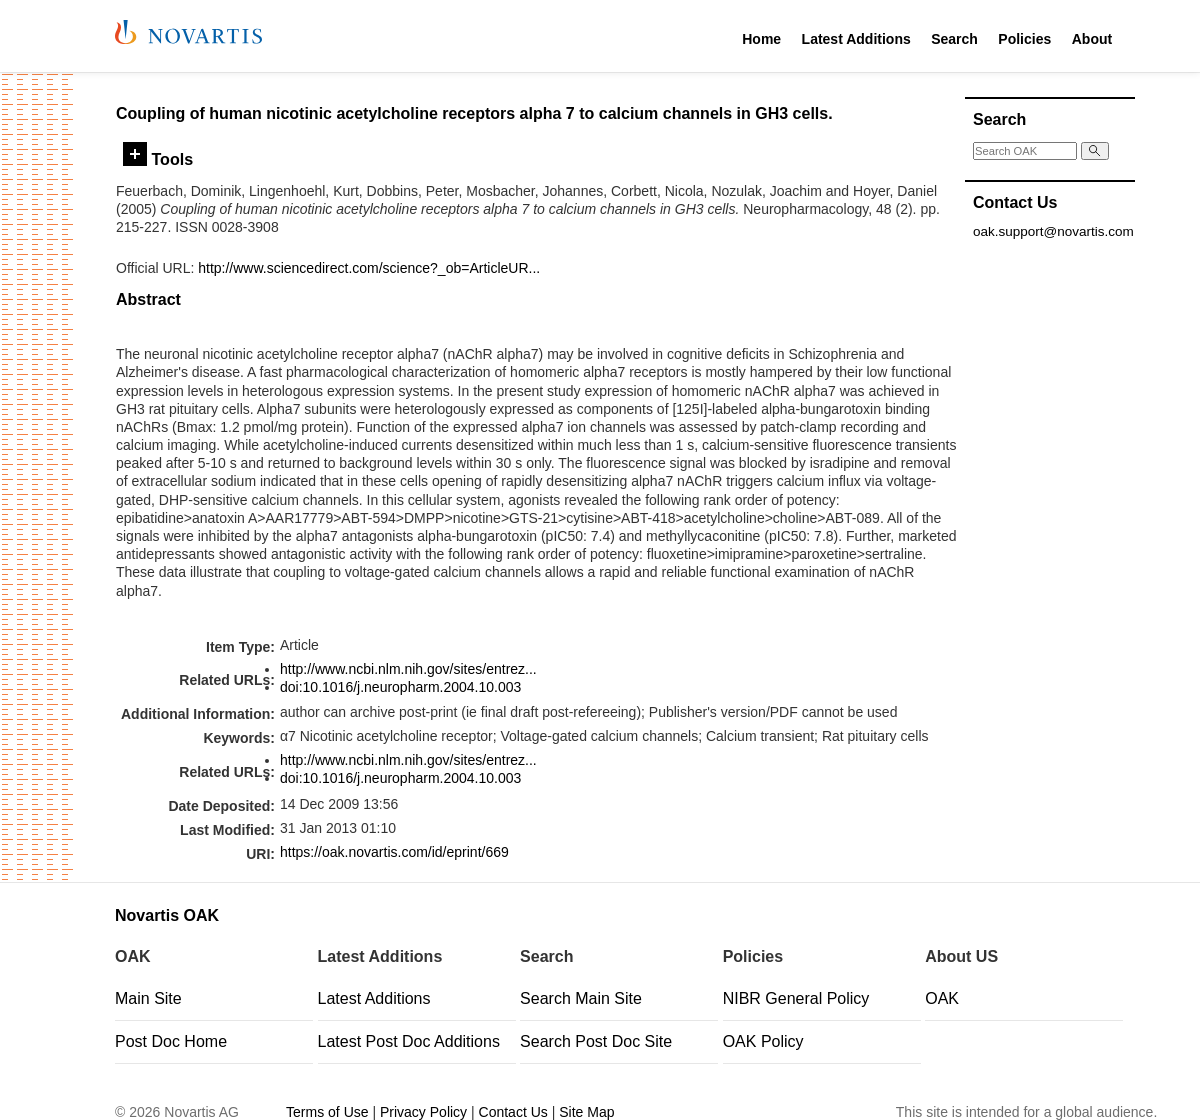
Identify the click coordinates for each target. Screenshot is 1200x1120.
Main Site (148, 998)
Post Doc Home (171, 1041)
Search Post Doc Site (596, 1041)
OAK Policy (763, 1041)
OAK (942, 998)
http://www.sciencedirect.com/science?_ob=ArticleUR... (369, 268)
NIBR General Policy (796, 998)
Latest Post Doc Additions (409, 1041)
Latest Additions (856, 39)
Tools (158, 159)
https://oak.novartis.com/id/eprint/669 (394, 852)
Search (954, 39)
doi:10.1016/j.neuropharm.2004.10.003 (400, 687)
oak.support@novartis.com (1053, 231)
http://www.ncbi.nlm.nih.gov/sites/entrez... (408, 669)
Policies (1024, 39)
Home (761, 39)
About (1092, 39)
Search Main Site (581, 998)
